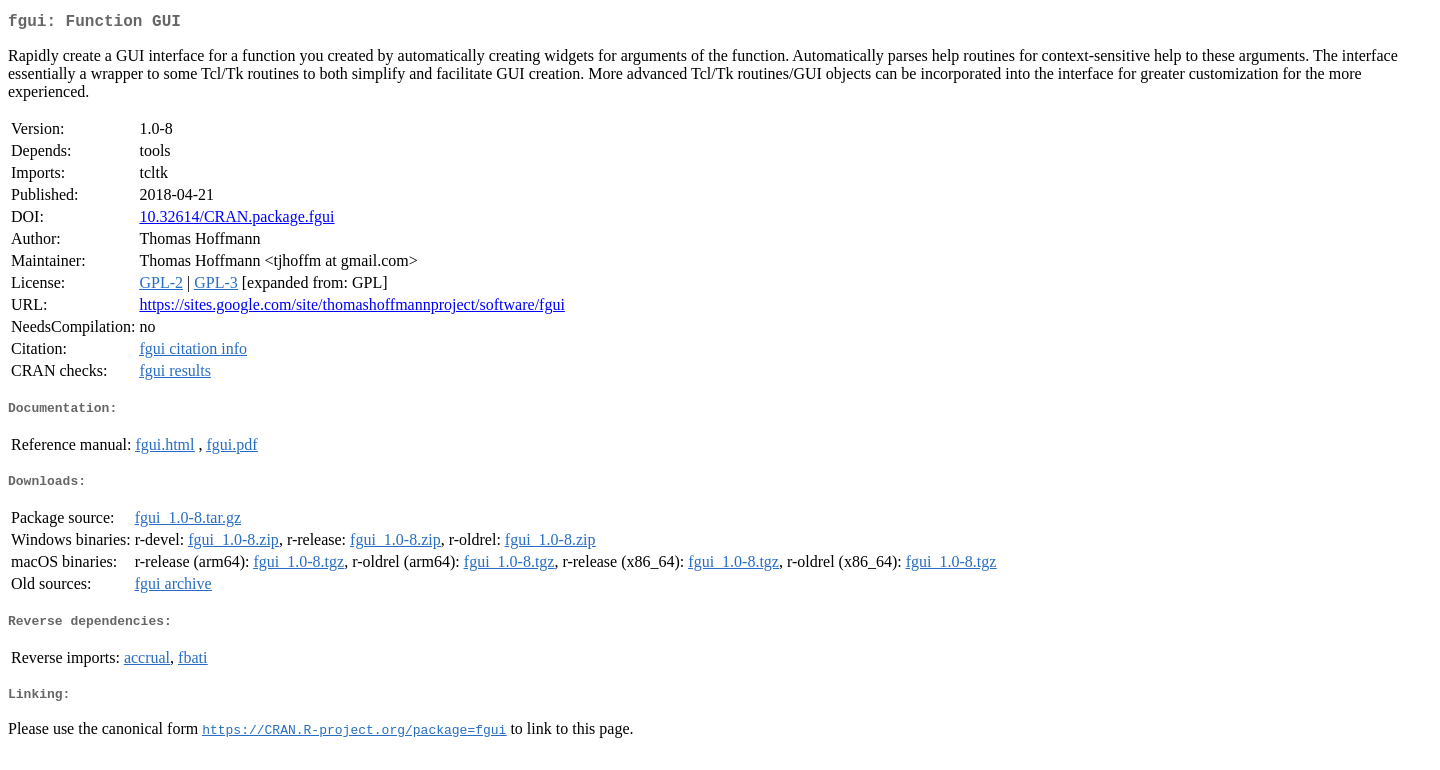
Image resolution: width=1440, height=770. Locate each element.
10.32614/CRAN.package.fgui (236, 220)
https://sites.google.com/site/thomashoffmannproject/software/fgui (351, 308)
